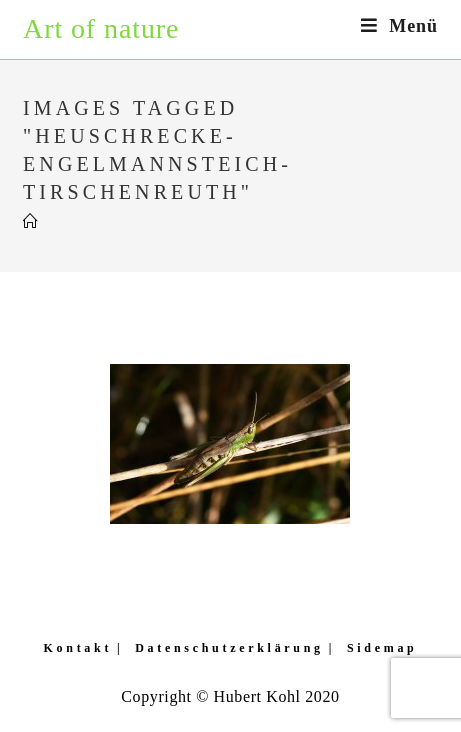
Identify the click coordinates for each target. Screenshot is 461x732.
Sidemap (382, 648)
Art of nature (101, 28)
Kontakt (78, 648)
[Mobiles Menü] (399, 26)
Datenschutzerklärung (229, 648)
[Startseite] (31, 222)
